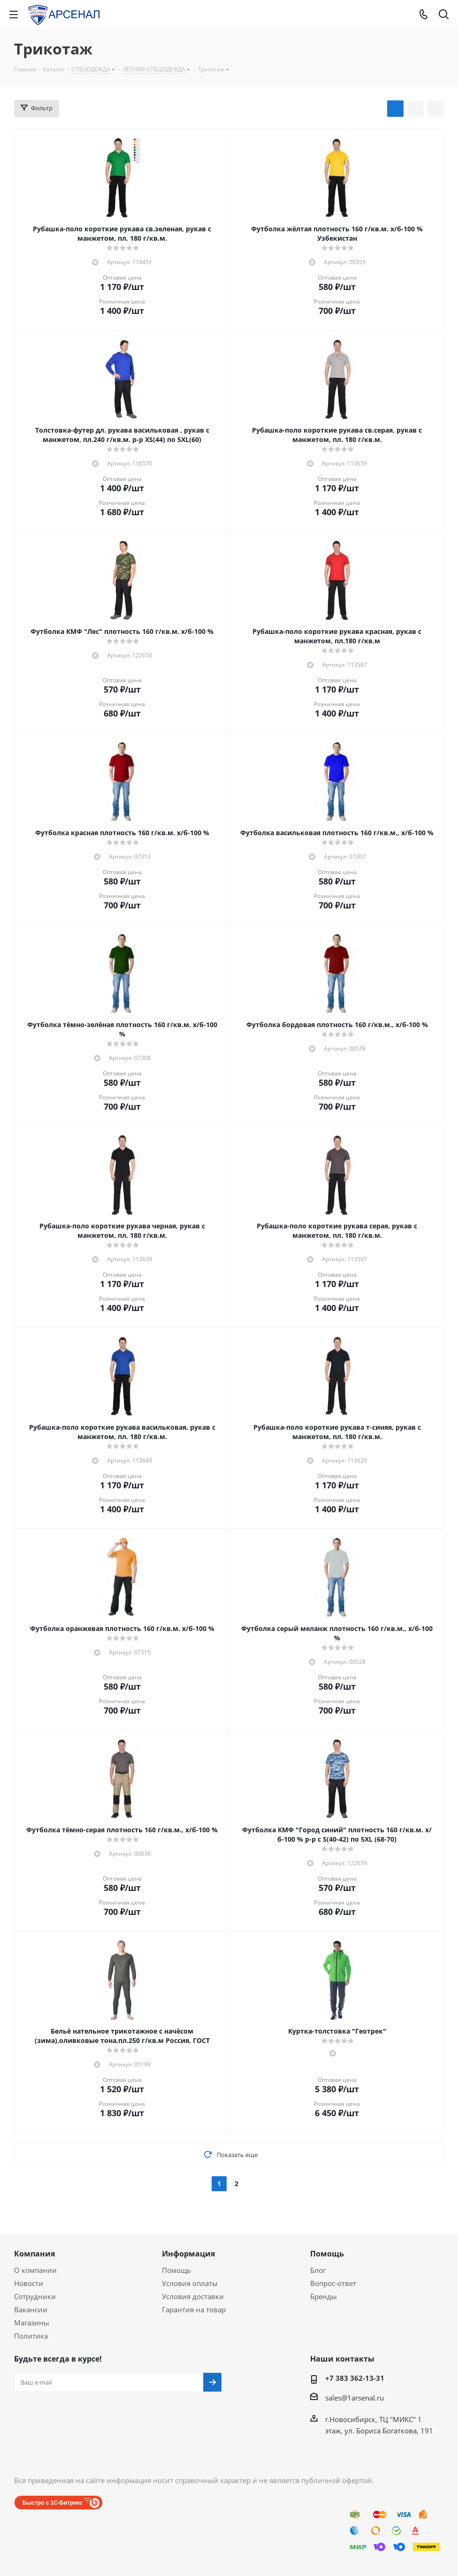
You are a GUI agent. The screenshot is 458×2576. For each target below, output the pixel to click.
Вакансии (30, 2309)
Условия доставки (193, 2296)
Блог (318, 2270)
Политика (31, 2335)
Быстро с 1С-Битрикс (53, 2503)
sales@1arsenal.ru (354, 2397)
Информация (188, 2253)
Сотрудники (35, 2296)
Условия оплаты (190, 2283)
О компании (35, 2270)
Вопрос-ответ (333, 2283)
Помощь (176, 2270)
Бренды (323, 2296)
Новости (28, 2283)
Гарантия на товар (194, 2309)
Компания (34, 2253)
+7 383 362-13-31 (354, 2378)
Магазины (31, 2322)
